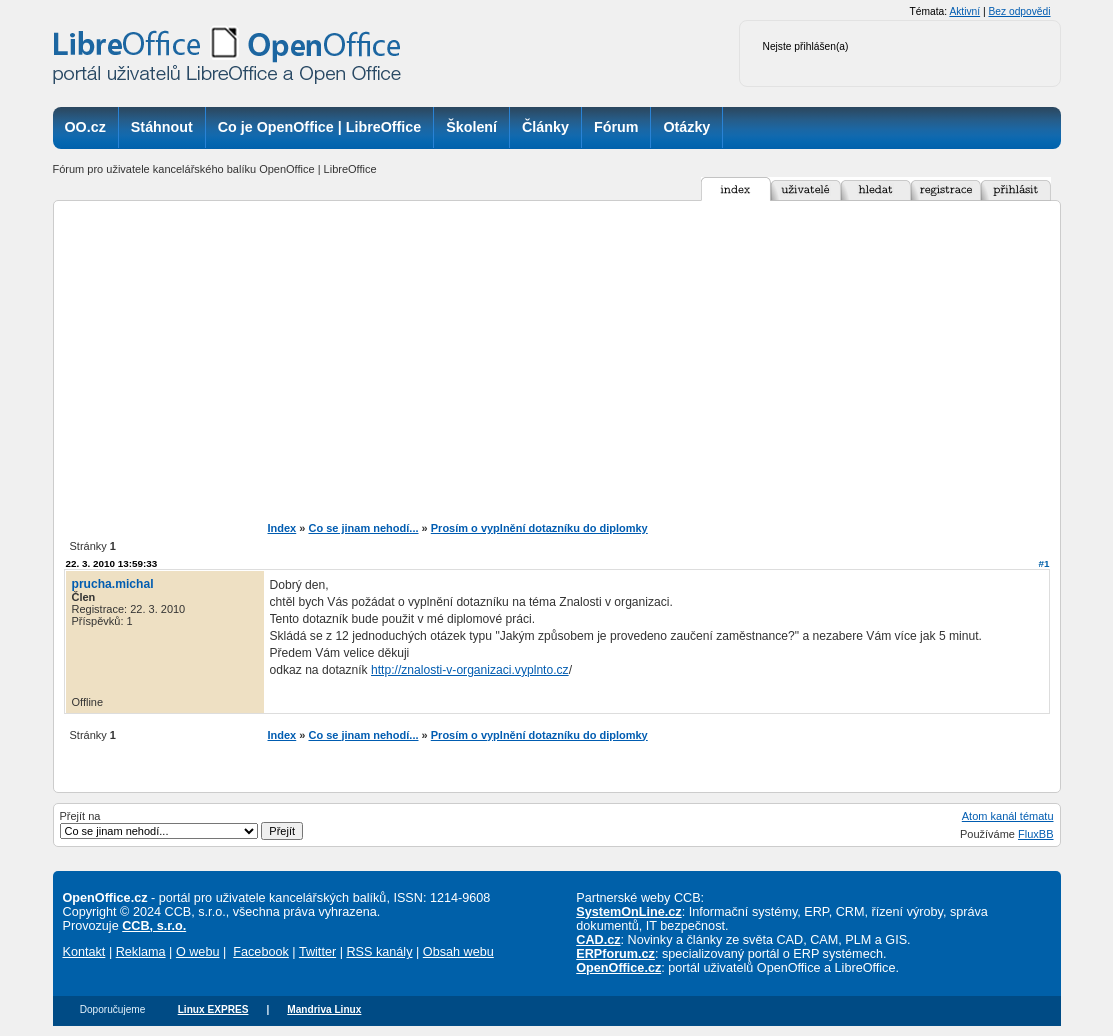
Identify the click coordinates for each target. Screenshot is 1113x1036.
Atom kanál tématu (1008, 816)
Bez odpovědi (1019, 11)
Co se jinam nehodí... (363, 528)
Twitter (317, 952)
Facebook (261, 952)
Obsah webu (458, 952)
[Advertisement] (556, 361)
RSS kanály (379, 952)
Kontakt (84, 952)
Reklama (141, 952)
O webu (198, 952)
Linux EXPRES (213, 1009)
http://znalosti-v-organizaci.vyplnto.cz (470, 670)
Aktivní (964, 11)
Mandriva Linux (324, 1009)
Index (282, 528)
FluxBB (1035, 834)
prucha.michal (113, 584)
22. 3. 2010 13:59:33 (112, 563)
